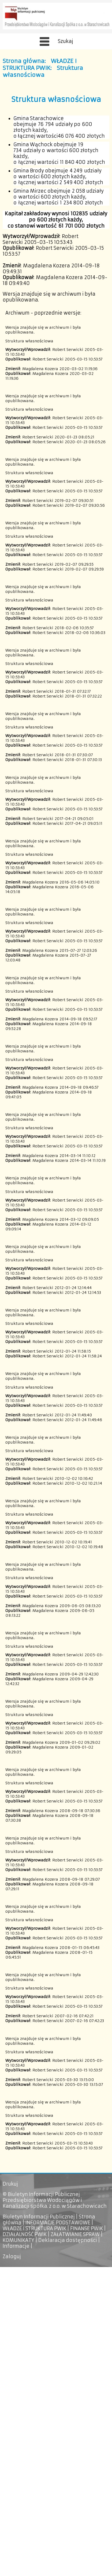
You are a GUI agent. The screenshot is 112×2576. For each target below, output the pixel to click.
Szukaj (65, 41)
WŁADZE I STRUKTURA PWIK (40, 65)
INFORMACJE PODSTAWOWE (57, 2223)
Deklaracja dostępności (67, 2240)
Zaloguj (12, 2257)
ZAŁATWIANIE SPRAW (75, 2234)
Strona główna (23, 61)
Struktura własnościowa (43, 71)
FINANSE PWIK (86, 2229)
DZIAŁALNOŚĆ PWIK (25, 2234)
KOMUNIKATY (18, 2240)
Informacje (16, 2246)
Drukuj (10, 2184)
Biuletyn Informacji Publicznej (39, 2217)
